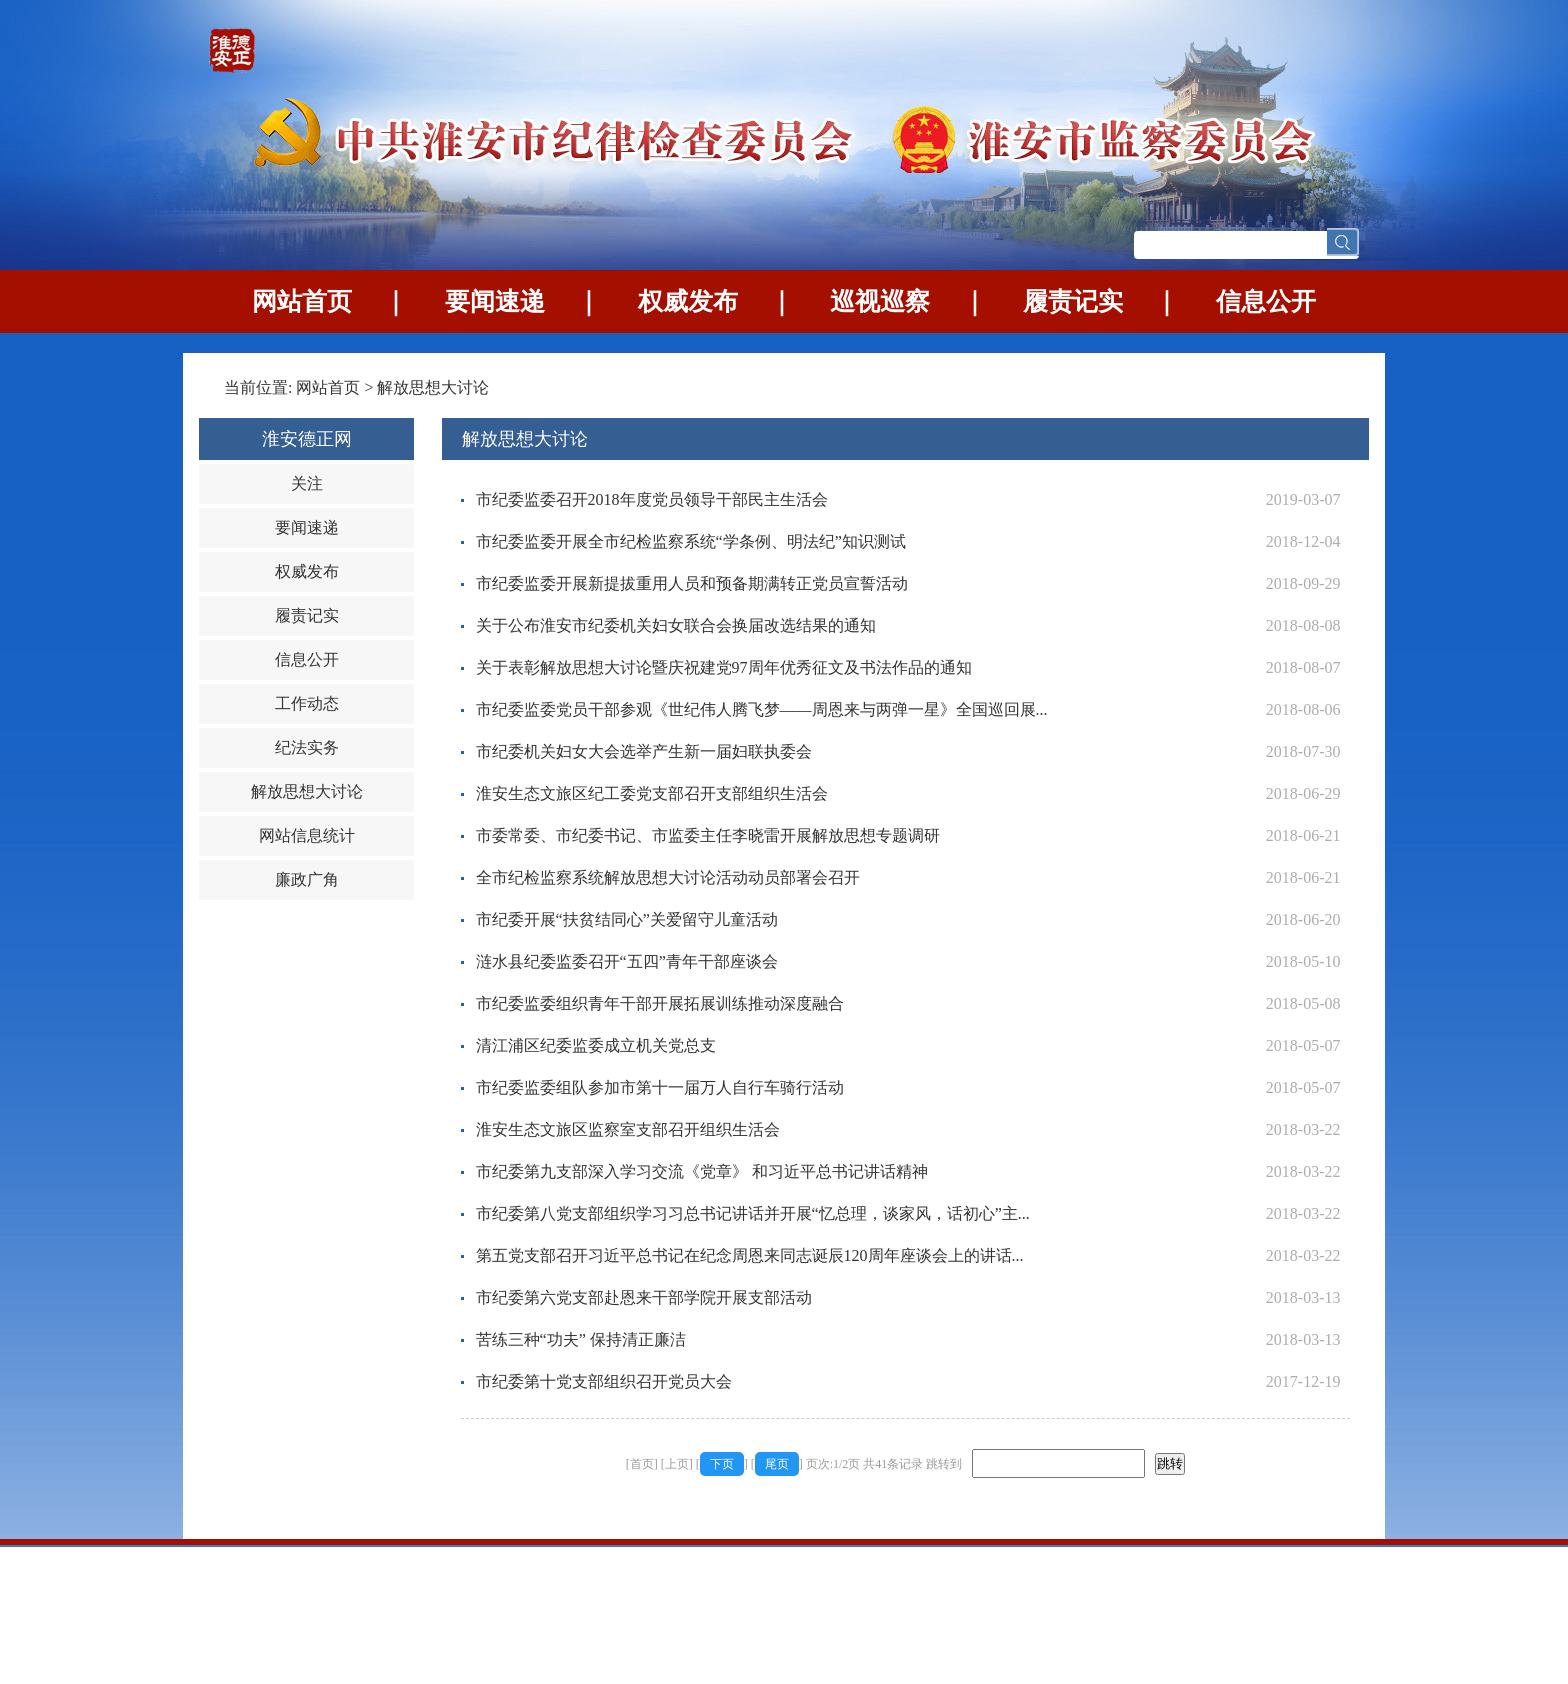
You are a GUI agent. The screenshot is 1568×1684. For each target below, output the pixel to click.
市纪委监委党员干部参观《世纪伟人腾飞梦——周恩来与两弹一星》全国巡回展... (762, 709)
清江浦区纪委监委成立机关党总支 (596, 1045)
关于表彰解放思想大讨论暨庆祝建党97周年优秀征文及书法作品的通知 (724, 667)
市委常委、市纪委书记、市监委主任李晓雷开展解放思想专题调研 (708, 835)
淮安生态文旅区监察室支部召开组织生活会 (628, 1129)
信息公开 (1266, 301)
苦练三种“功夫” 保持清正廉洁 (581, 1339)
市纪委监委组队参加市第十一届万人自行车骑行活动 (660, 1087)
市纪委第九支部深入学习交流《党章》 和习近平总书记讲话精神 (702, 1171)
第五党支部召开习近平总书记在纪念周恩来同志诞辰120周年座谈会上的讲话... (750, 1255)
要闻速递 (495, 301)
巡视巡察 (880, 301)
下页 (722, 1464)
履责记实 (1073, 301)
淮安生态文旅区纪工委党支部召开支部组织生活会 (652, 793)
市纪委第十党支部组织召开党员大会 (604, 1381)
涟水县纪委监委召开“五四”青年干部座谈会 (627, 961)
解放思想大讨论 (433, 387)
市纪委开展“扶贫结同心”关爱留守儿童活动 (627, 919)
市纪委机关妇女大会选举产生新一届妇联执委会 (644, 751)
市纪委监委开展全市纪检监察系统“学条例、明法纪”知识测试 (691, 541)
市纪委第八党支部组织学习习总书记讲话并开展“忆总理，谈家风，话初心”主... (753, 1213)
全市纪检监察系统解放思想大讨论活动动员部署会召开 (668, 877)
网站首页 (302, 301)
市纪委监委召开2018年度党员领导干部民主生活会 (652, 499)
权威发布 (688, 301)
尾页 (777, 1464)
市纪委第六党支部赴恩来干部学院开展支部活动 (644, 1297)
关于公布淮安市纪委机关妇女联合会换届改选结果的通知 (676, 625)
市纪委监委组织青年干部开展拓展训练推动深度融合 (660, 1003)
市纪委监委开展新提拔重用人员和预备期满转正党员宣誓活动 (692, 583)
